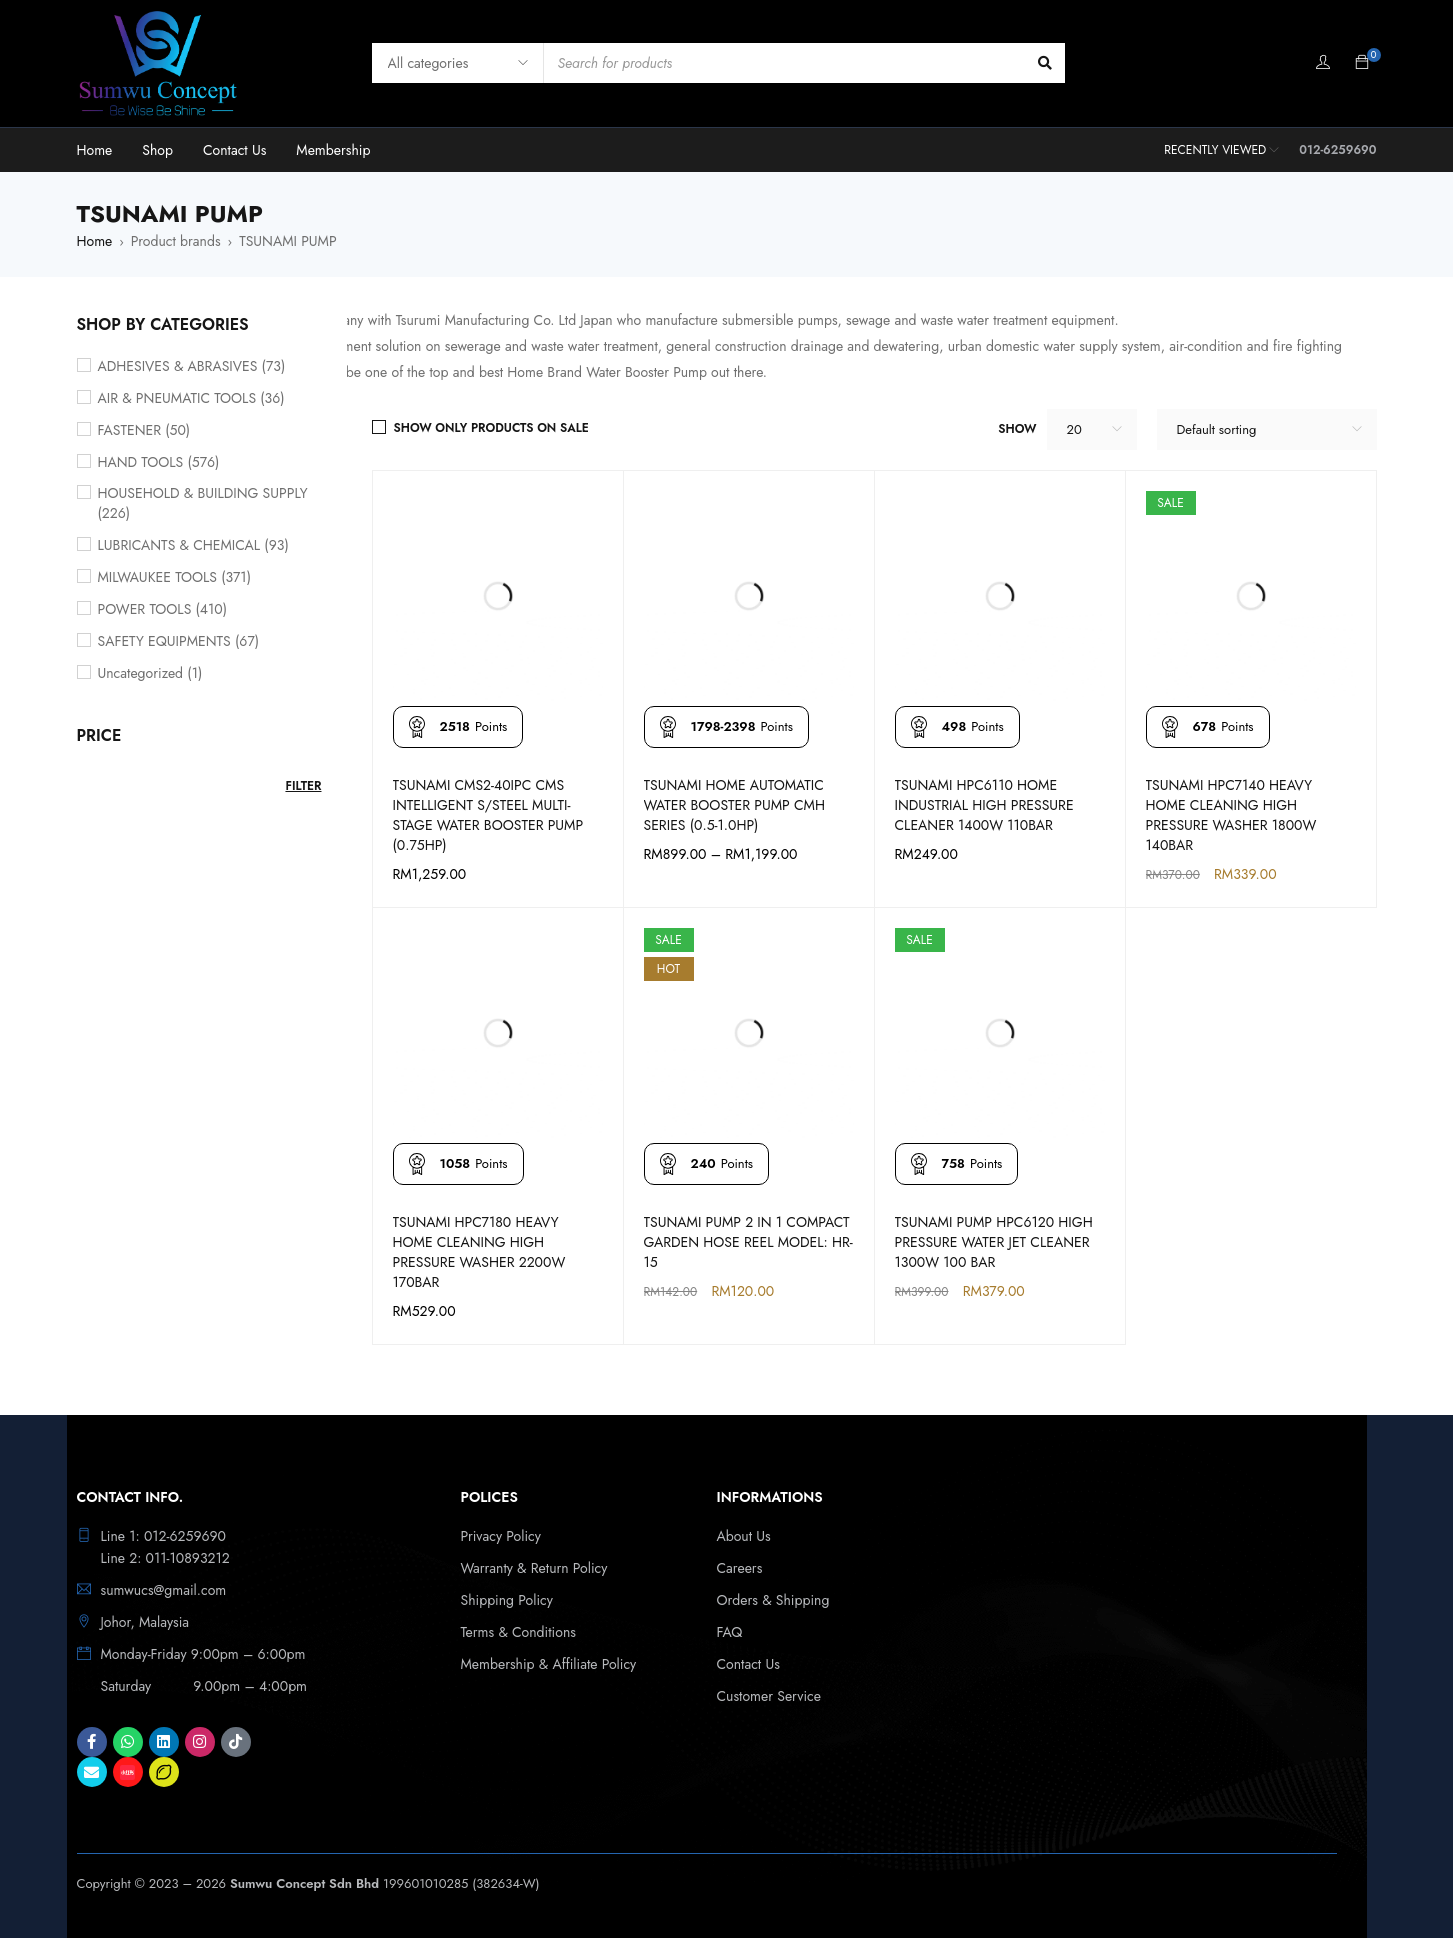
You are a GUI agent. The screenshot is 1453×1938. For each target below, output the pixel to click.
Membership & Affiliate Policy (549, 1664)
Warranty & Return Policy (534, 1568)
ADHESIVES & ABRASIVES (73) (192, 366)
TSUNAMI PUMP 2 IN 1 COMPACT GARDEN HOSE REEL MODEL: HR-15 (748, 1242)
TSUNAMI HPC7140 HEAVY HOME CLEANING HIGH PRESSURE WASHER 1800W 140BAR (1231, 815)
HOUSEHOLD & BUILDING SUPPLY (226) (203, 503)
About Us (744, 1536)
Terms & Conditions (518, 1632)
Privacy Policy (501, 1536)
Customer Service (769, 1696)
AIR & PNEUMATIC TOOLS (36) (191, 398)
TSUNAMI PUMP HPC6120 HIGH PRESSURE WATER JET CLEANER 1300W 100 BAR (994, 1242)
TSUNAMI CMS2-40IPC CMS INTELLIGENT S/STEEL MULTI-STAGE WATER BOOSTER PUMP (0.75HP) (488, 815)
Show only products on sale (491, 428)
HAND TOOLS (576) (159, 462)
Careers (740, 1568)
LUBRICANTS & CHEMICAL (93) (193, 545)
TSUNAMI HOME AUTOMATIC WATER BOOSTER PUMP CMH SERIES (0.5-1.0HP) (734, 805)
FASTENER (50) (144, 430)
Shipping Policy (507, 1600)
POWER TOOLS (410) (163, 609)
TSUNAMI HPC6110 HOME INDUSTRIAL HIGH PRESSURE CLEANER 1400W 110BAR (984, 805)
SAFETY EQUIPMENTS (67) (179, 641)
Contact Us (748, 1664)
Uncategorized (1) (150, 673)
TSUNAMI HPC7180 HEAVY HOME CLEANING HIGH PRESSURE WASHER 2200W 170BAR (479, 1252)
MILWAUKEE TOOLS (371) (175, 577)
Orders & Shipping (773, 1600)
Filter (303, 786)
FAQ (730, 1632)
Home (95, 241)
